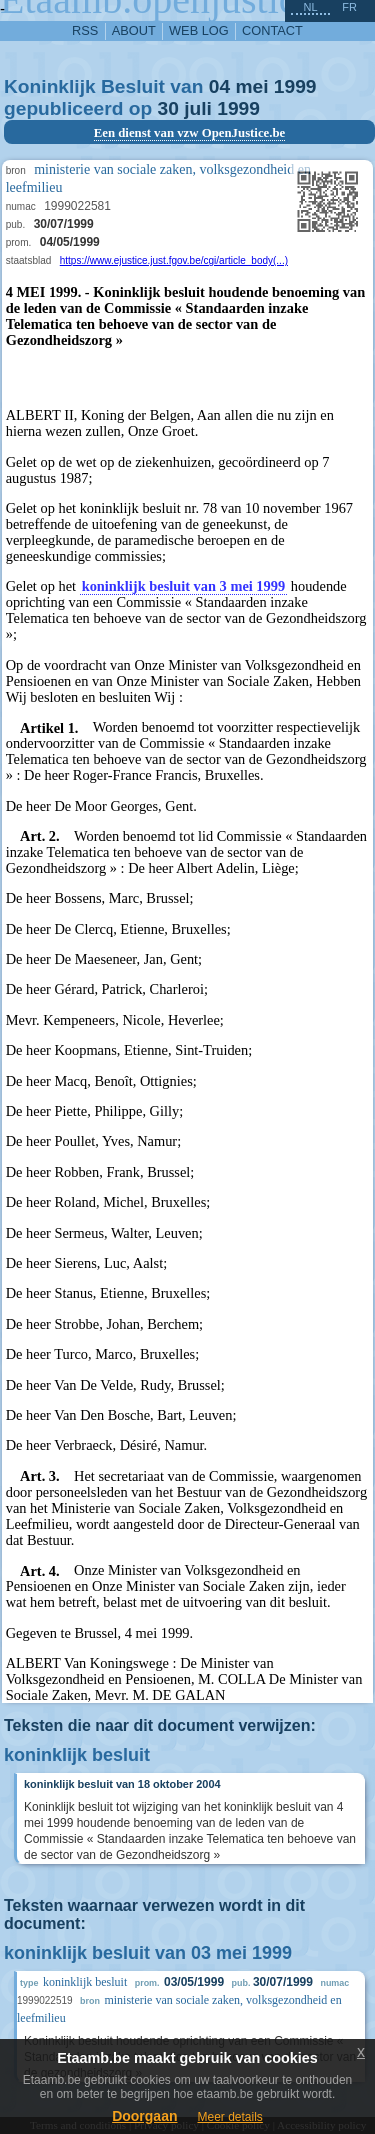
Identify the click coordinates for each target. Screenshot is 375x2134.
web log (199, 30)
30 (168, 108)
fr (349, 7)
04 (219, 86)
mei (251, 86)
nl (310, 7)
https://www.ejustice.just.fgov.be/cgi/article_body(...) (174, 260)
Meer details (229, 2117)
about (134, 30)
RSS (85, 30)
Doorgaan (144, 2116)
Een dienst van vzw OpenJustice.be (190, 133)
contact (272, 30)
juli (198, 108)
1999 (295, 86)
